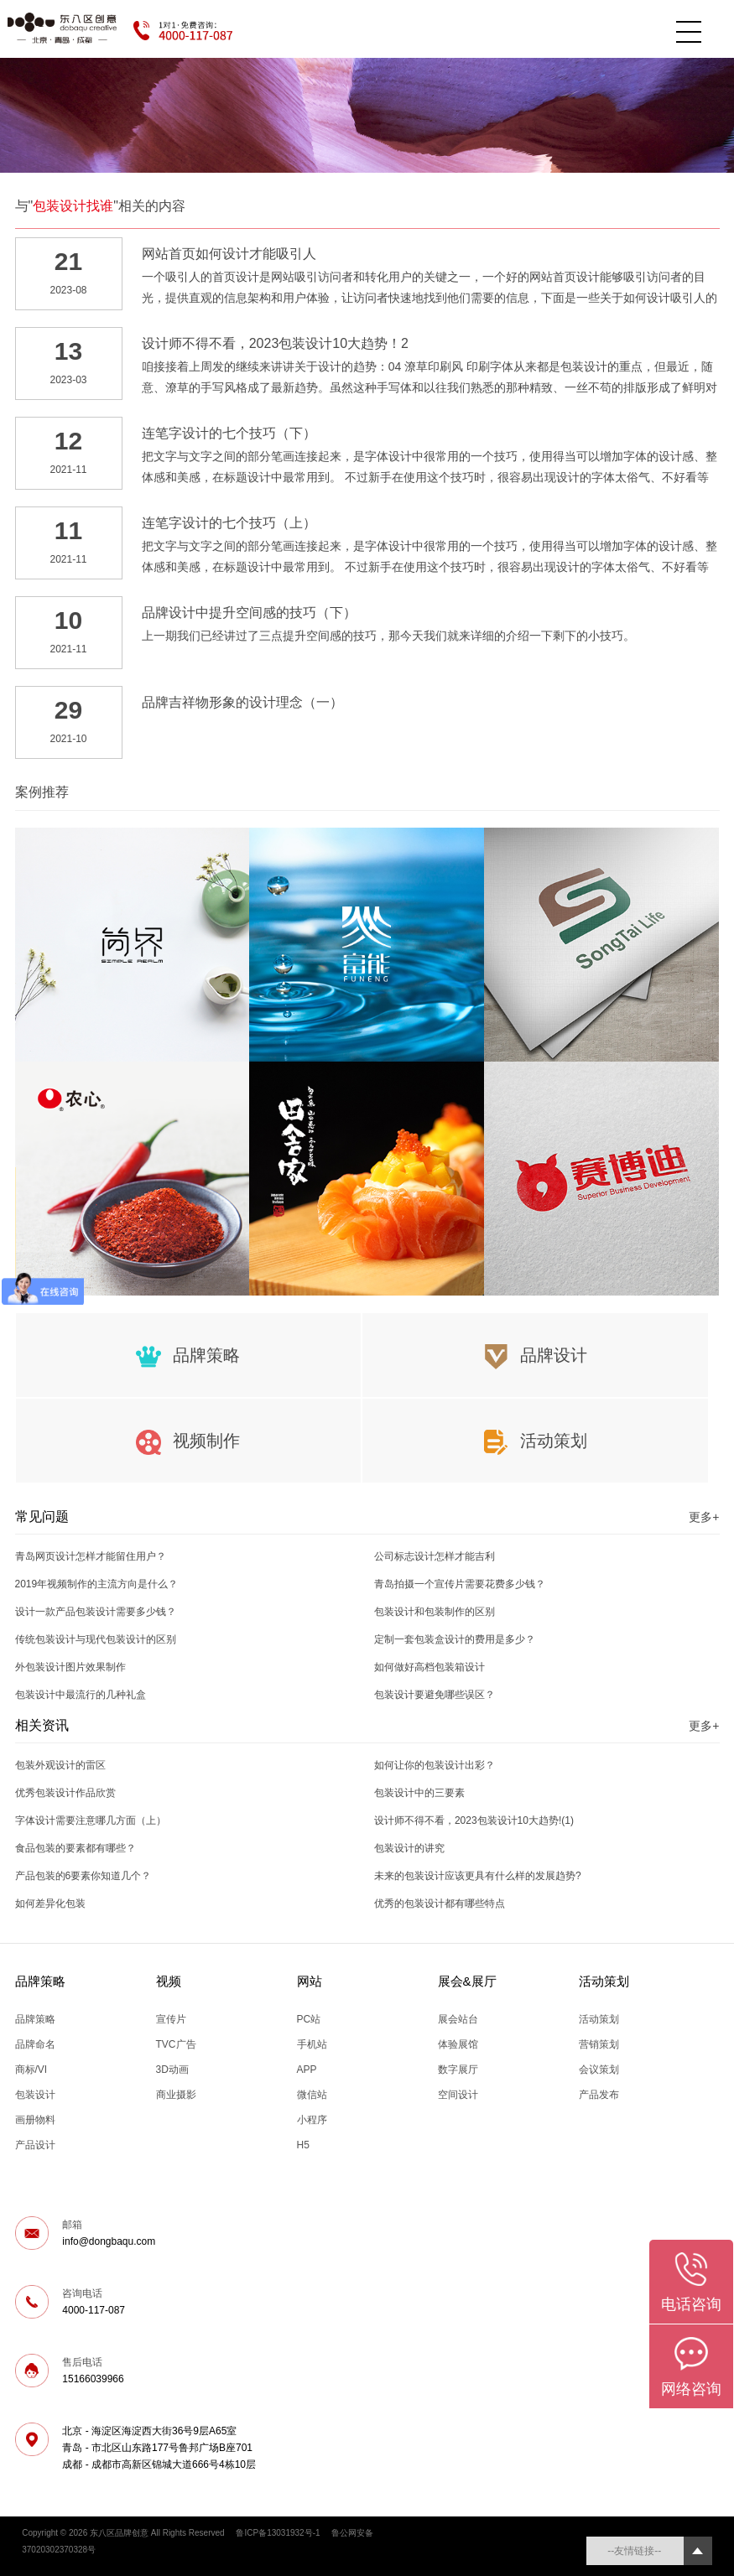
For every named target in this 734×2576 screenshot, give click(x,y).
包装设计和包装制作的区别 (434, 1612)
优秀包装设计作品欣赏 (65, 1793)
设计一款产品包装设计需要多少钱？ (95, 1612)
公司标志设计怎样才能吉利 (434, 1556)
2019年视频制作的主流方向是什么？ (97, 1584)
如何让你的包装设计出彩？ (434, 1765)
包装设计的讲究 (409, 1848)
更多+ (704, 1517)
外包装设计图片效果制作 (70, 1667)
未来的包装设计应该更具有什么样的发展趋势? (477, 1876)
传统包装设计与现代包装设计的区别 (95, 1639)
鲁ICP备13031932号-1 (278, 2532)
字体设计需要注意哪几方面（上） (90, 1820)
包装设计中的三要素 (419, 1793)
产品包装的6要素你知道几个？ (83, 1876)
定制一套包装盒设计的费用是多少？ (454, 1639)
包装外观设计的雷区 (60, 1765)
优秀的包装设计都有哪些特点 (439, 1903)
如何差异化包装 (50, 1903)
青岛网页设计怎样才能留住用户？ (90, 1556)
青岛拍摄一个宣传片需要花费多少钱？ (459, 1584)
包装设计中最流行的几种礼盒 (80, 1695)
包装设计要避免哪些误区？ (434, 1695)
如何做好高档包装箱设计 (429, 1667)
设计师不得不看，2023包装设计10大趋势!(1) (474, 1820)
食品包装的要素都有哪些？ (75, 1848)
